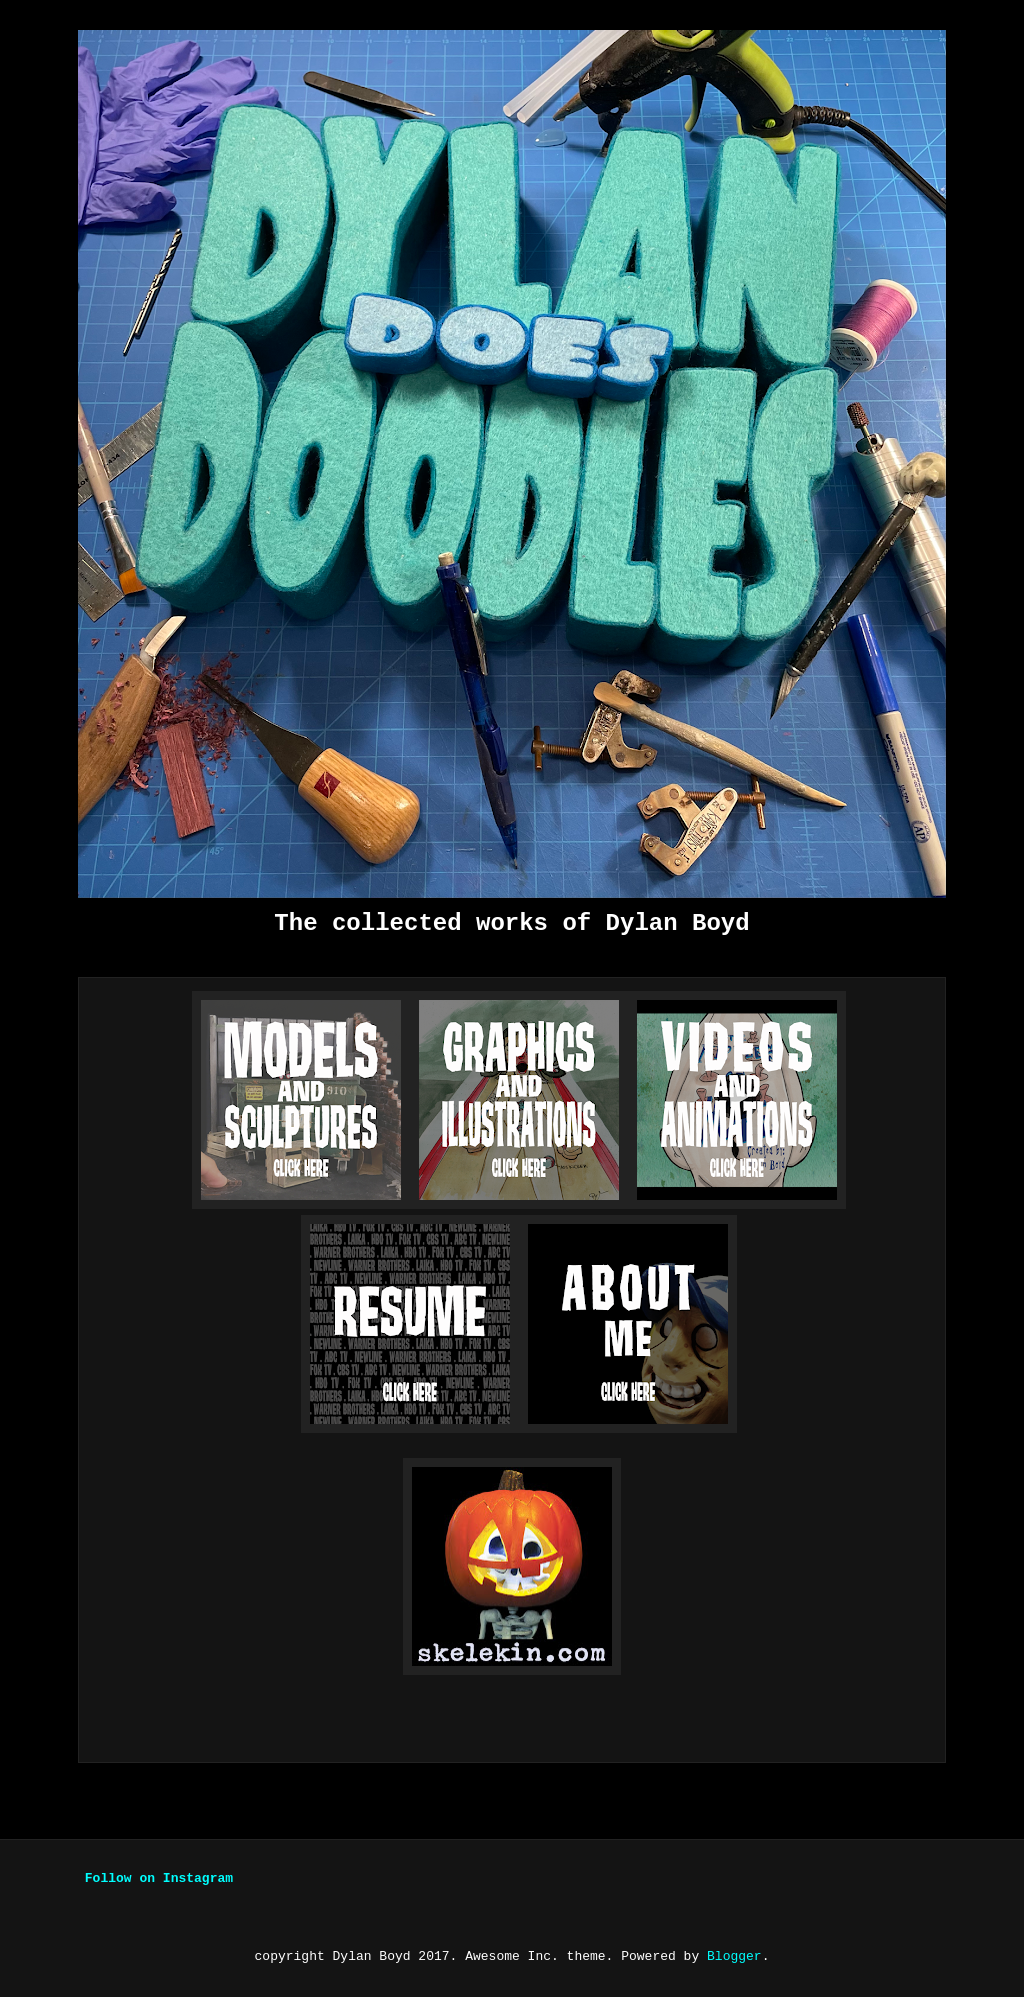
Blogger (734, 1956)
